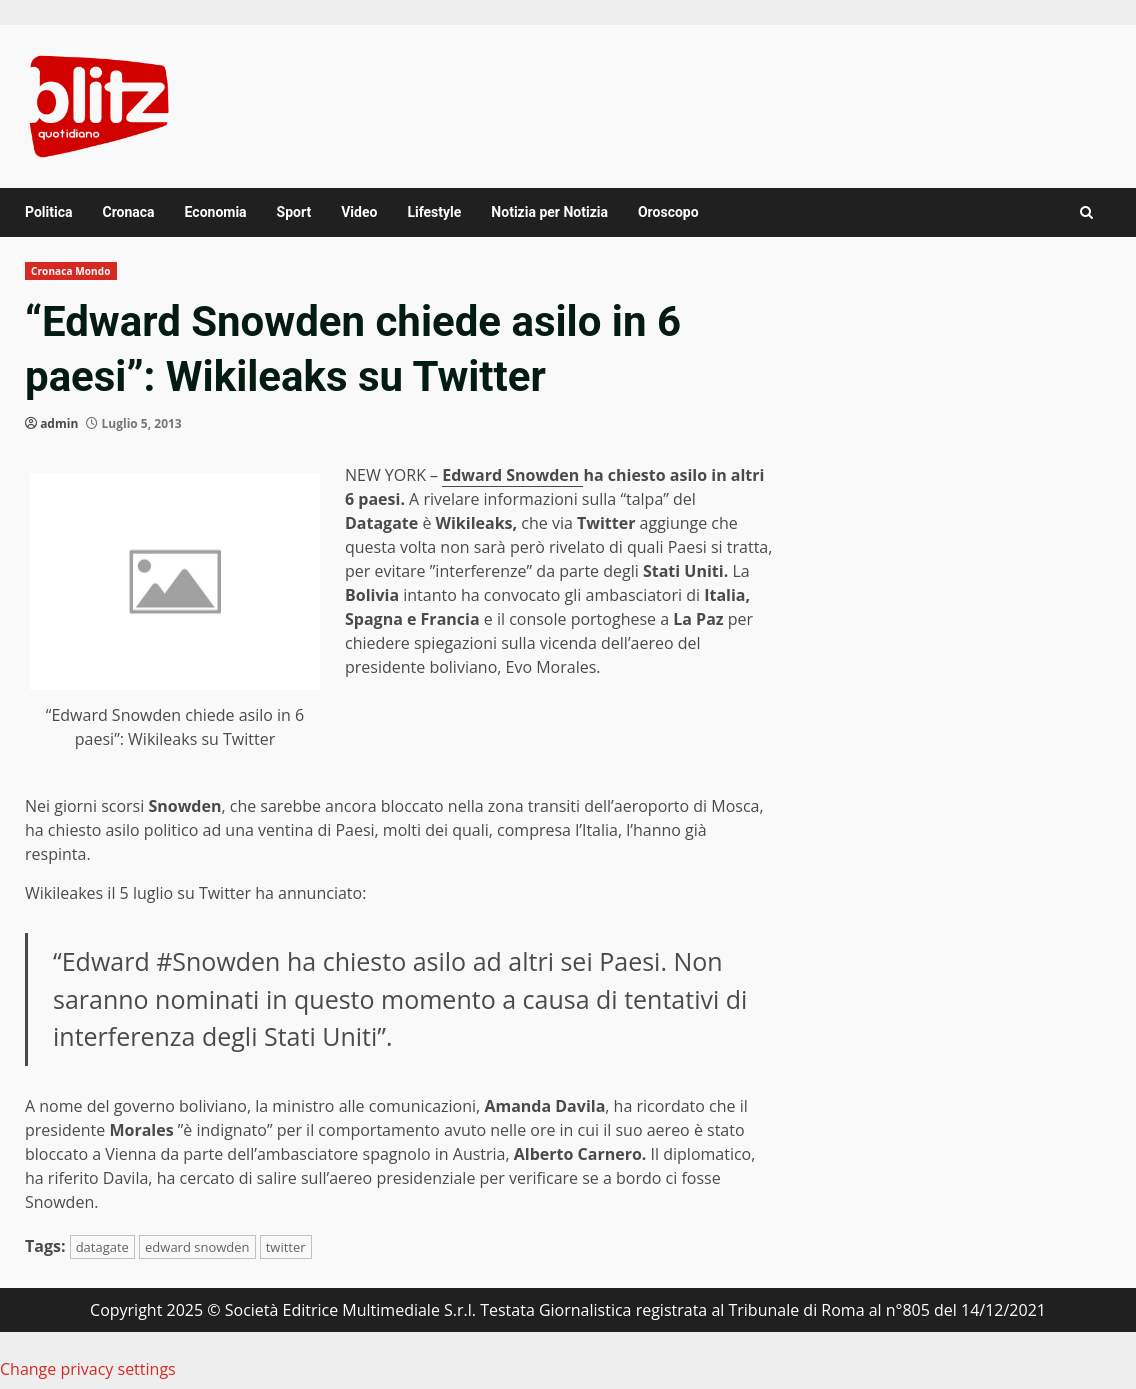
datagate (102, 1247)
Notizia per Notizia (549, 212)
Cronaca (128, 212)
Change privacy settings (88, 1369)
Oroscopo (668, 212)
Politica (48, 212)
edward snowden (197, 1247)
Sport (294, 212)
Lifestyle (434, 212)
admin (59, 423)
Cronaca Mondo (71, 271)
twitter (286, 1247)
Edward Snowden (512, 475)
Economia (216, 212)
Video (359, 212)
